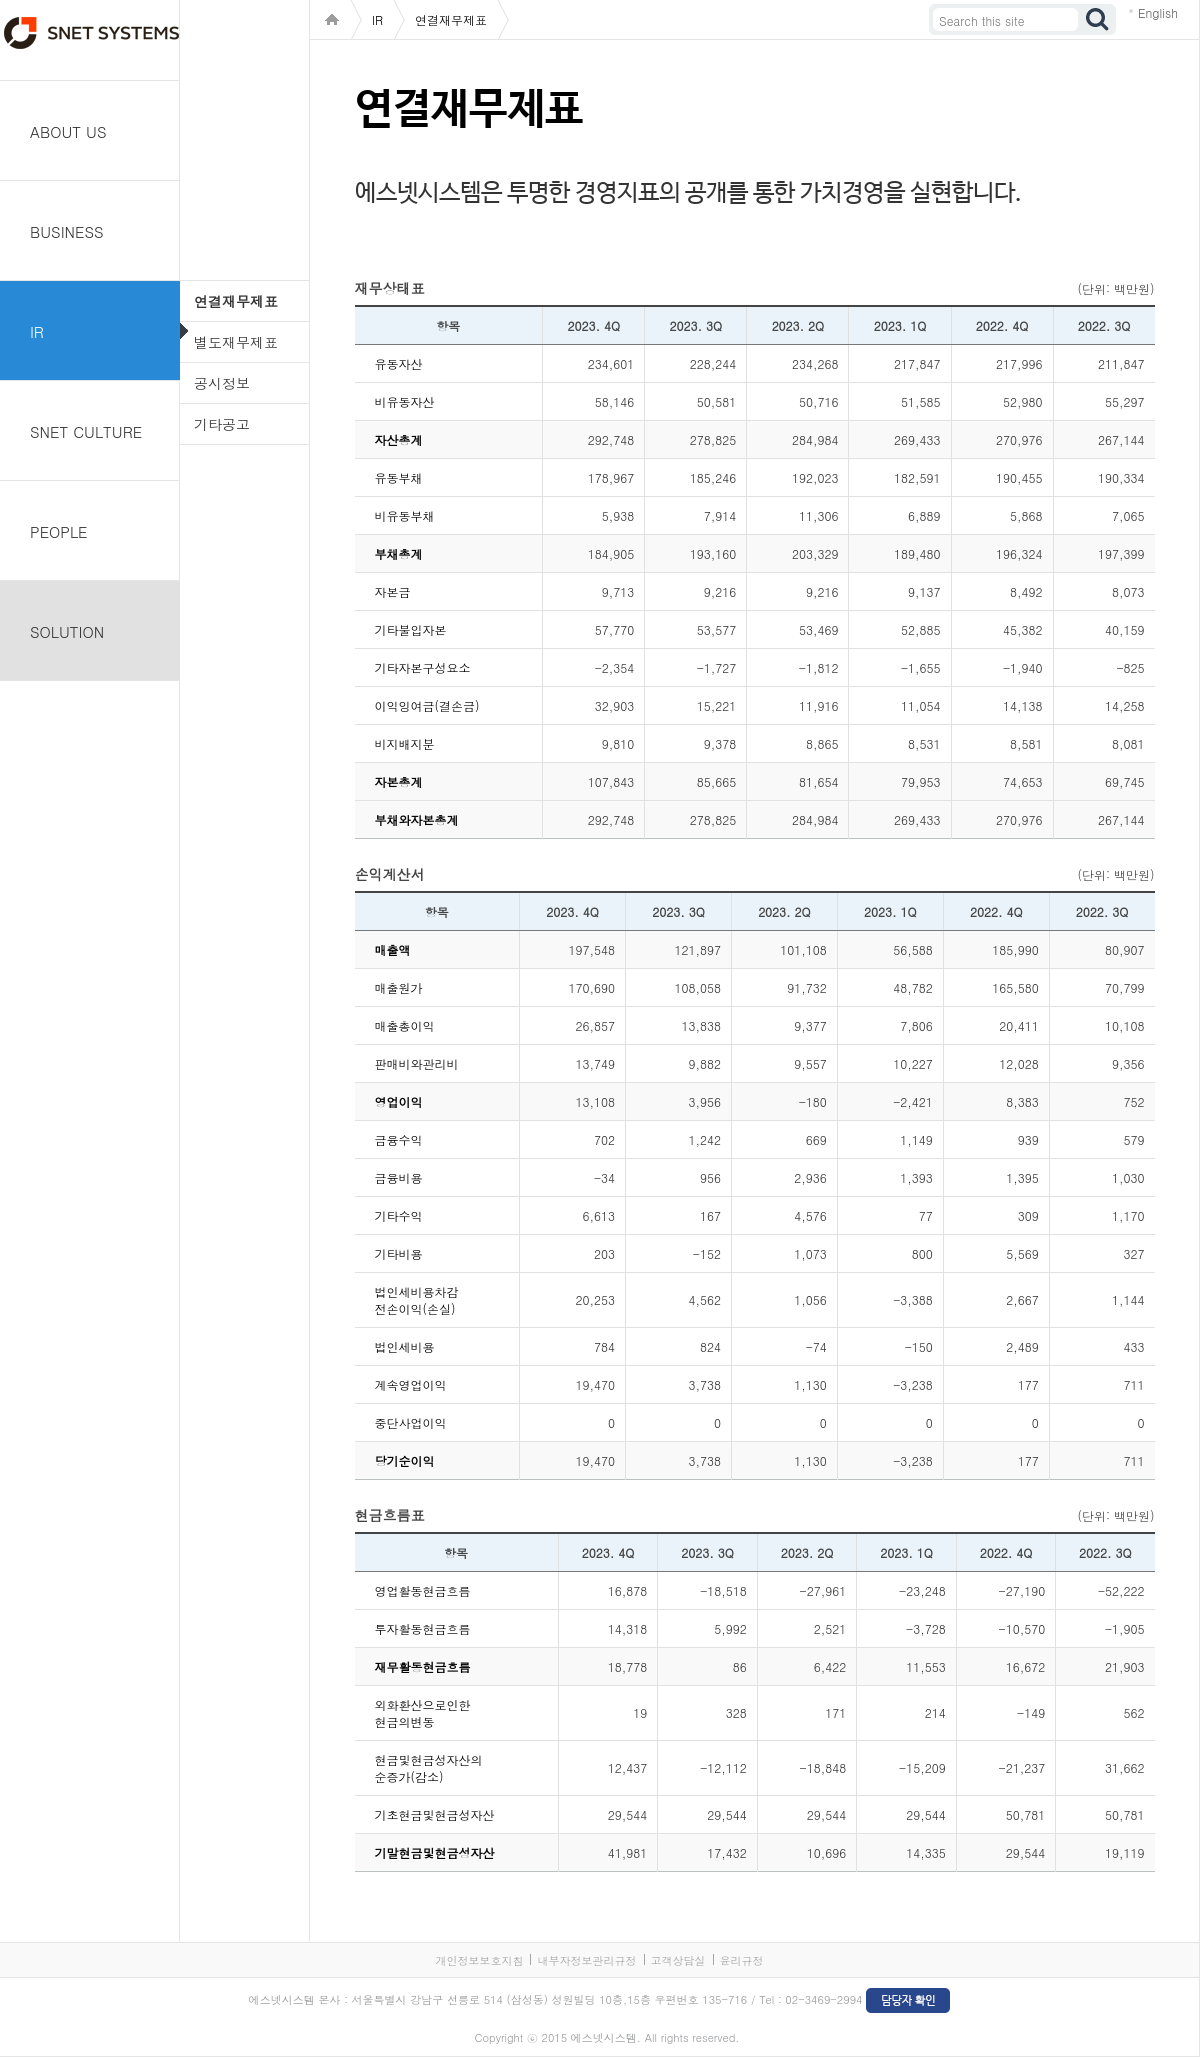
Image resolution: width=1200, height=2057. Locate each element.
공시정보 (222, 383)
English (1158, 12)
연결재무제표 (236, 301)
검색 (1098, 19)
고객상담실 (678, 1960)
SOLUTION (67, 631)
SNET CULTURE (86, 431)
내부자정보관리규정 (586, 1960)
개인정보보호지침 (479, 1960)
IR (37, 331)
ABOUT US (68, 131)
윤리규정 (742, 1960)
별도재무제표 (236, 342)
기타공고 (222, 424)
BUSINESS (67, 231)
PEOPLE (59, 531)
